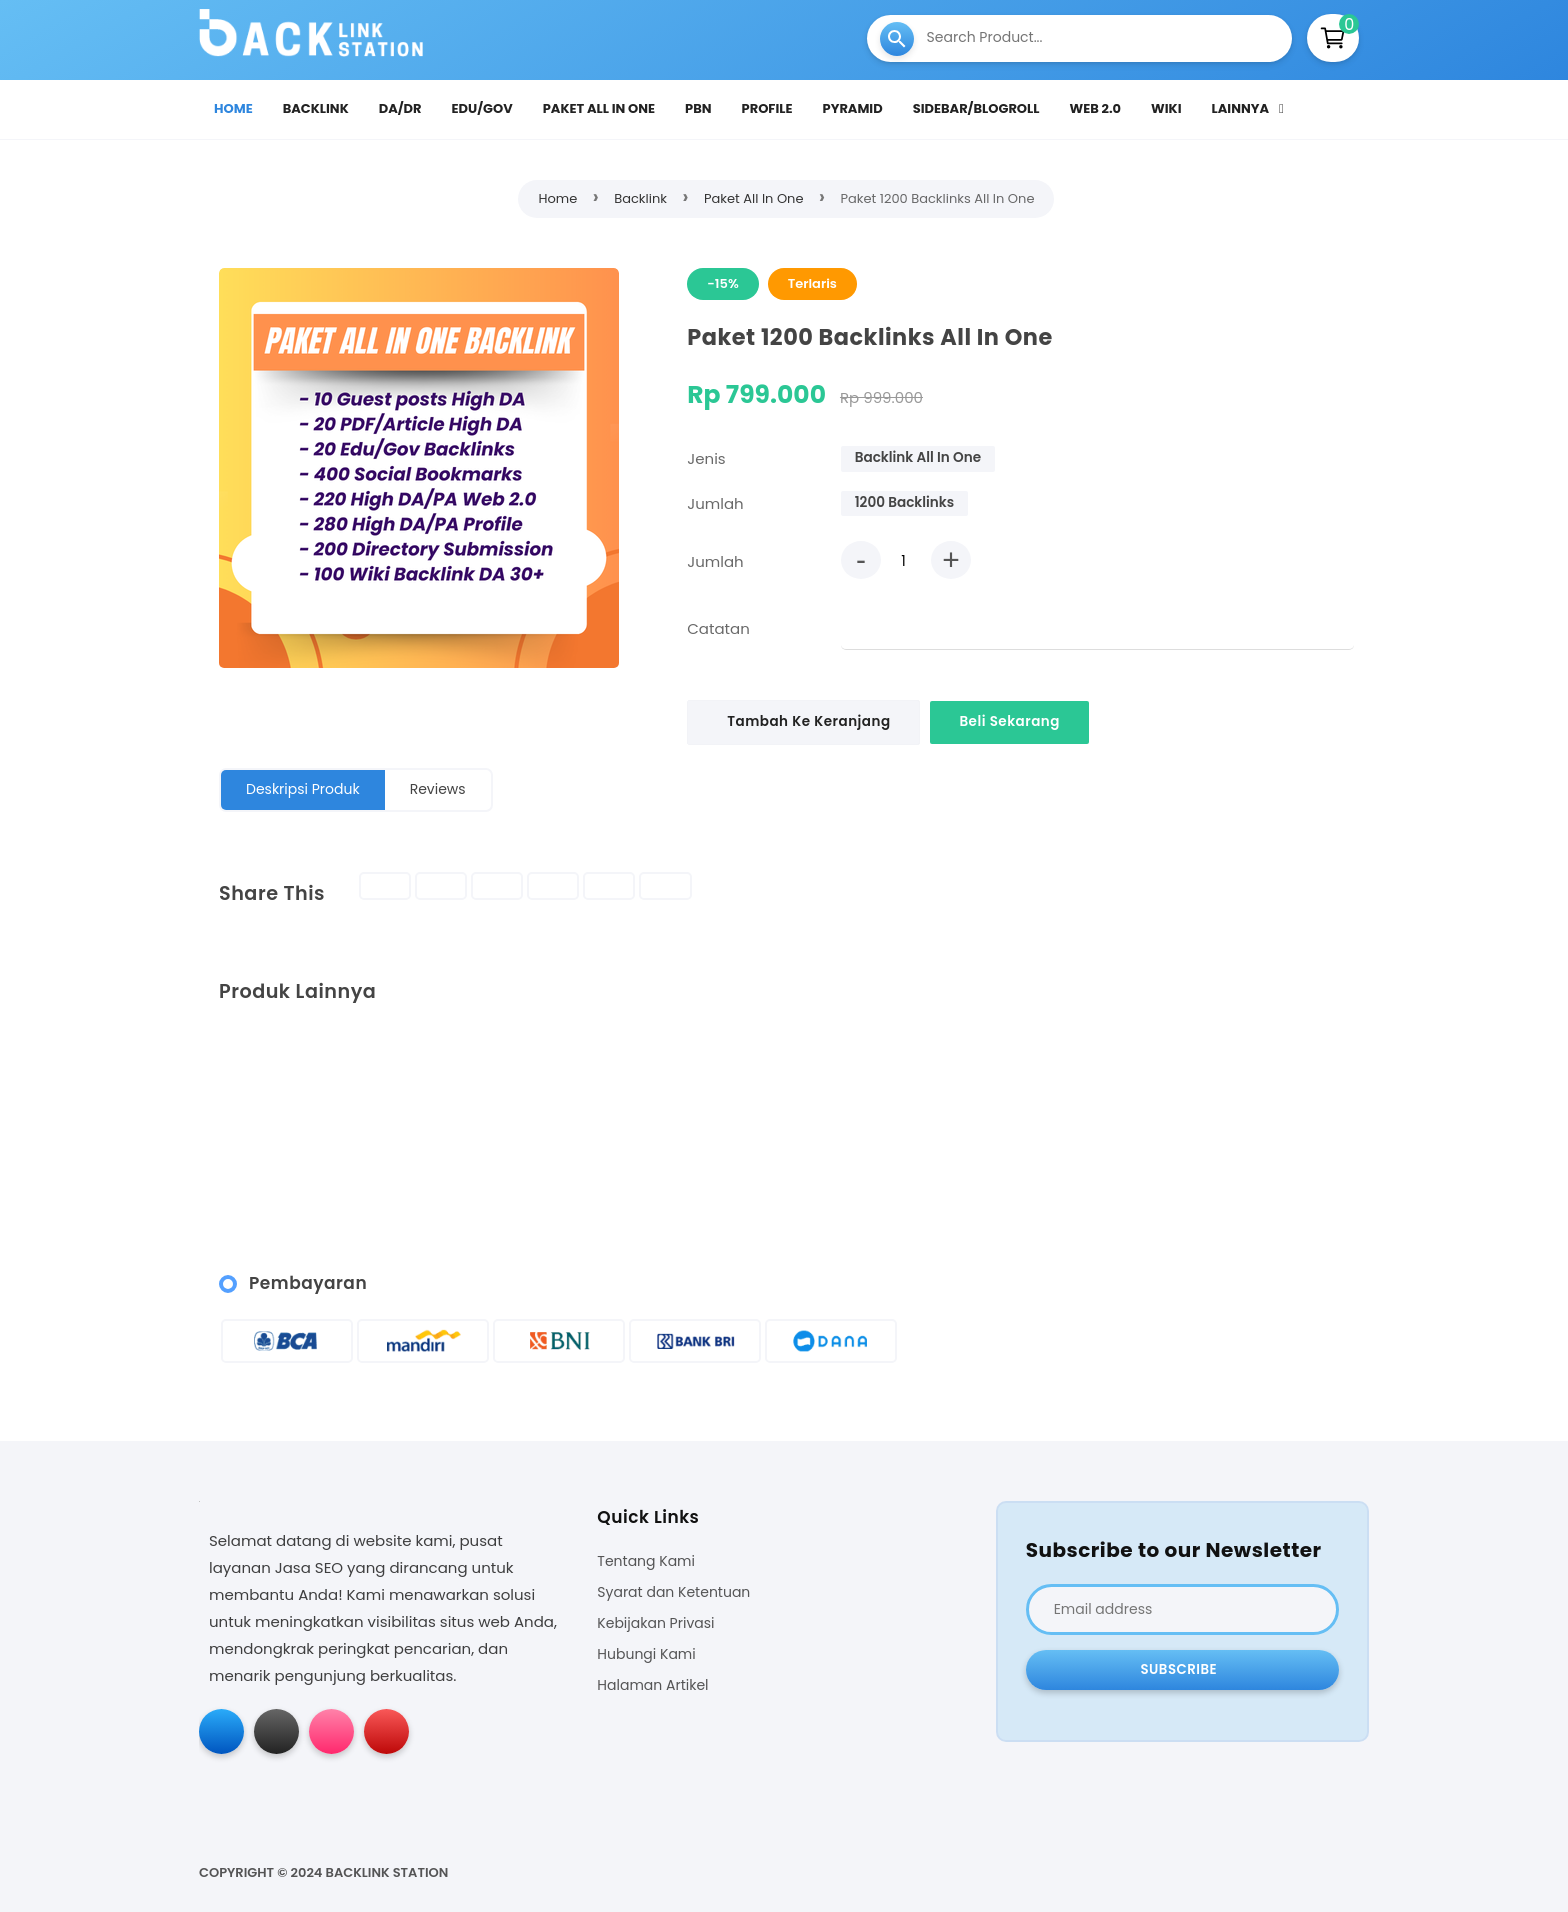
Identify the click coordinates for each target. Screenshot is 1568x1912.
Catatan (718, 628)
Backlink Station (387, 1872)
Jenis (706, 458)
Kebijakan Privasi (655, 1623)
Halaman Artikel (652, 1685)
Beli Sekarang (1013, 721)
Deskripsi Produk (303, 789)
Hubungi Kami (646, 1654)
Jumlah (715, 503)
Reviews (438, 789)
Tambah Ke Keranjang (809, 721)
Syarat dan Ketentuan (673, 1592)
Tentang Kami (646, 1561)
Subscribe (1178, 1669)
